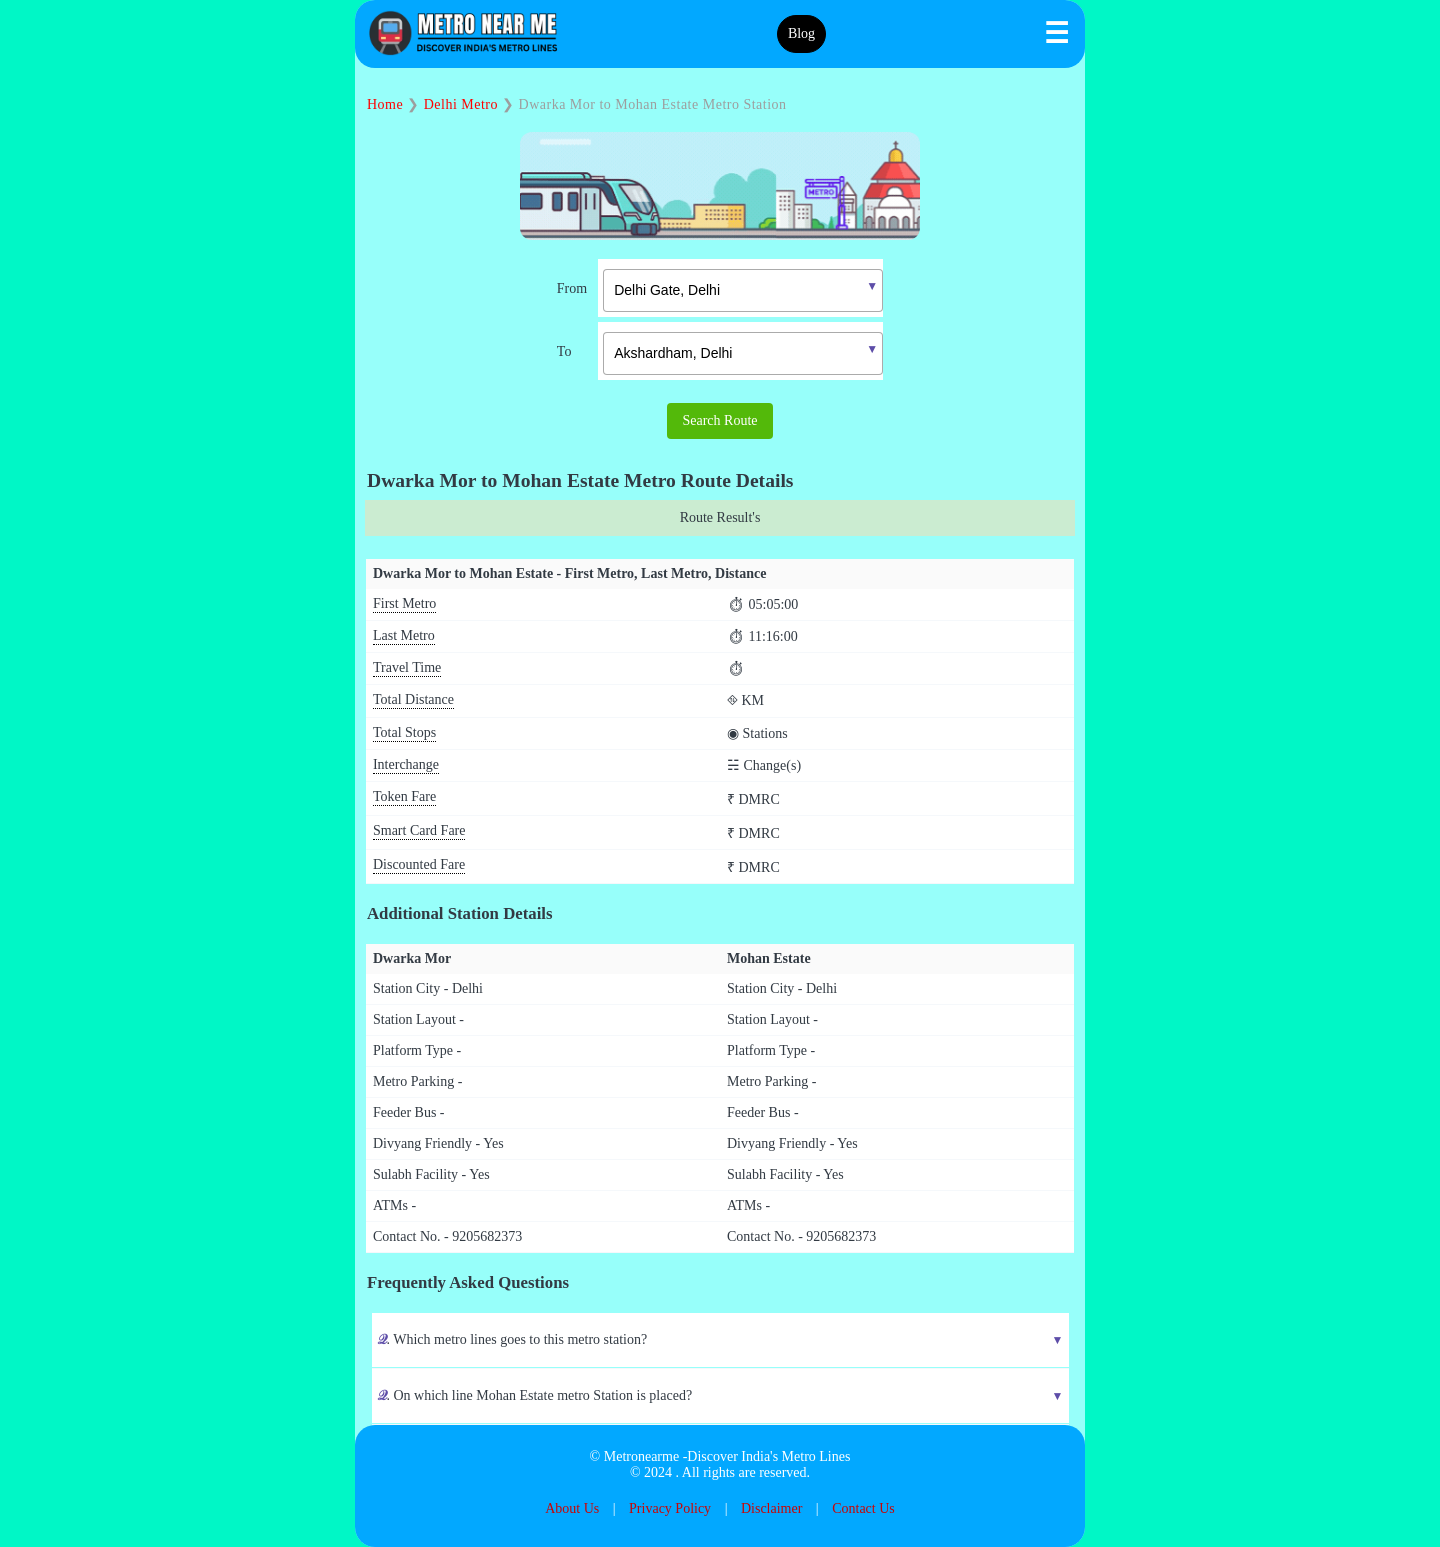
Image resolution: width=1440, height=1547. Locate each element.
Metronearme (641, 1456)
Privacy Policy (670, 1508)
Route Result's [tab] (720, 517)
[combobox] (728, 288)
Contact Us (863, 1508)
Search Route (719, 420)
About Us (572, 1508)
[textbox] (743, 290)
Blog (801, 33)
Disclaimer (771, 1508)
